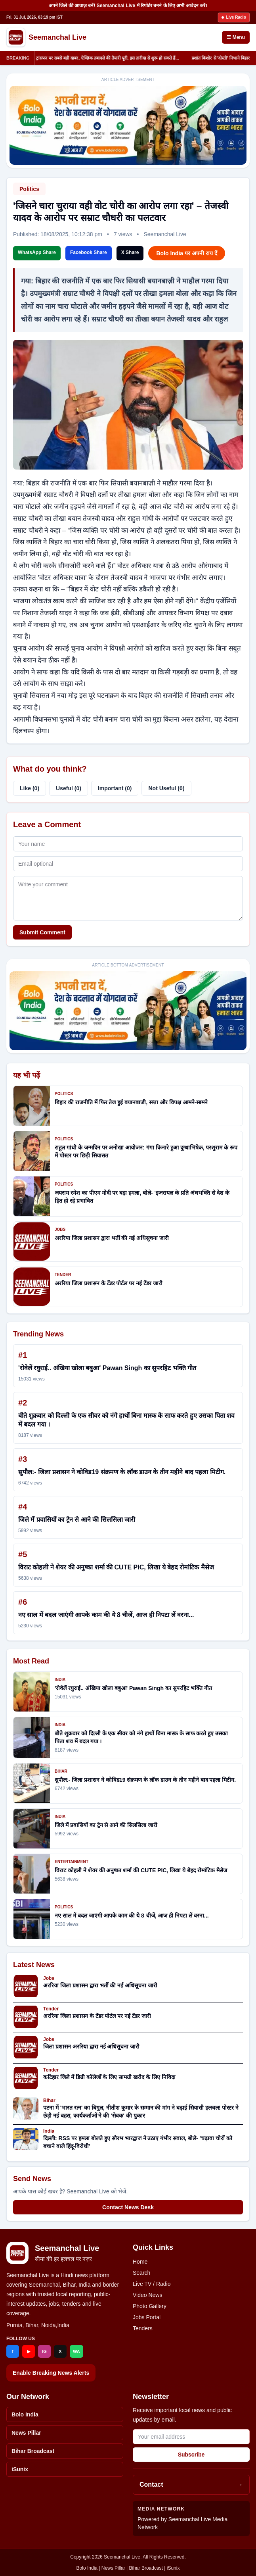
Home (140, 2261)
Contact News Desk (128, 2207)
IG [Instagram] (44, 2351)
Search (141, 2273)
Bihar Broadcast (32, 2451)
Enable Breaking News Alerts (51, 2373)
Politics (29, 189)
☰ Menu (236, 37)
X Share (130, 252)
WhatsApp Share (37, 252)
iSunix (19, 2469)
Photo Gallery (149, 2306)
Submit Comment (42, 932)
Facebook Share (88, 252)
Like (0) (29, 788)
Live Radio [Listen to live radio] (234, 17)
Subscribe (191, 2454)
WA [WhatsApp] (76, 2351)
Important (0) (115, 788)
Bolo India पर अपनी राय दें (186, 253)
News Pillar (26, 2433)
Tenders (143, 2328)
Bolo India (24, 2414)
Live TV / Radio (151, 2284)
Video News (147, 2295)
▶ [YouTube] (28, 2351)
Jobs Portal (146, 2317)
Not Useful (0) (166, 788)
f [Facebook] (12, 2351)
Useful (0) (68, 788)
